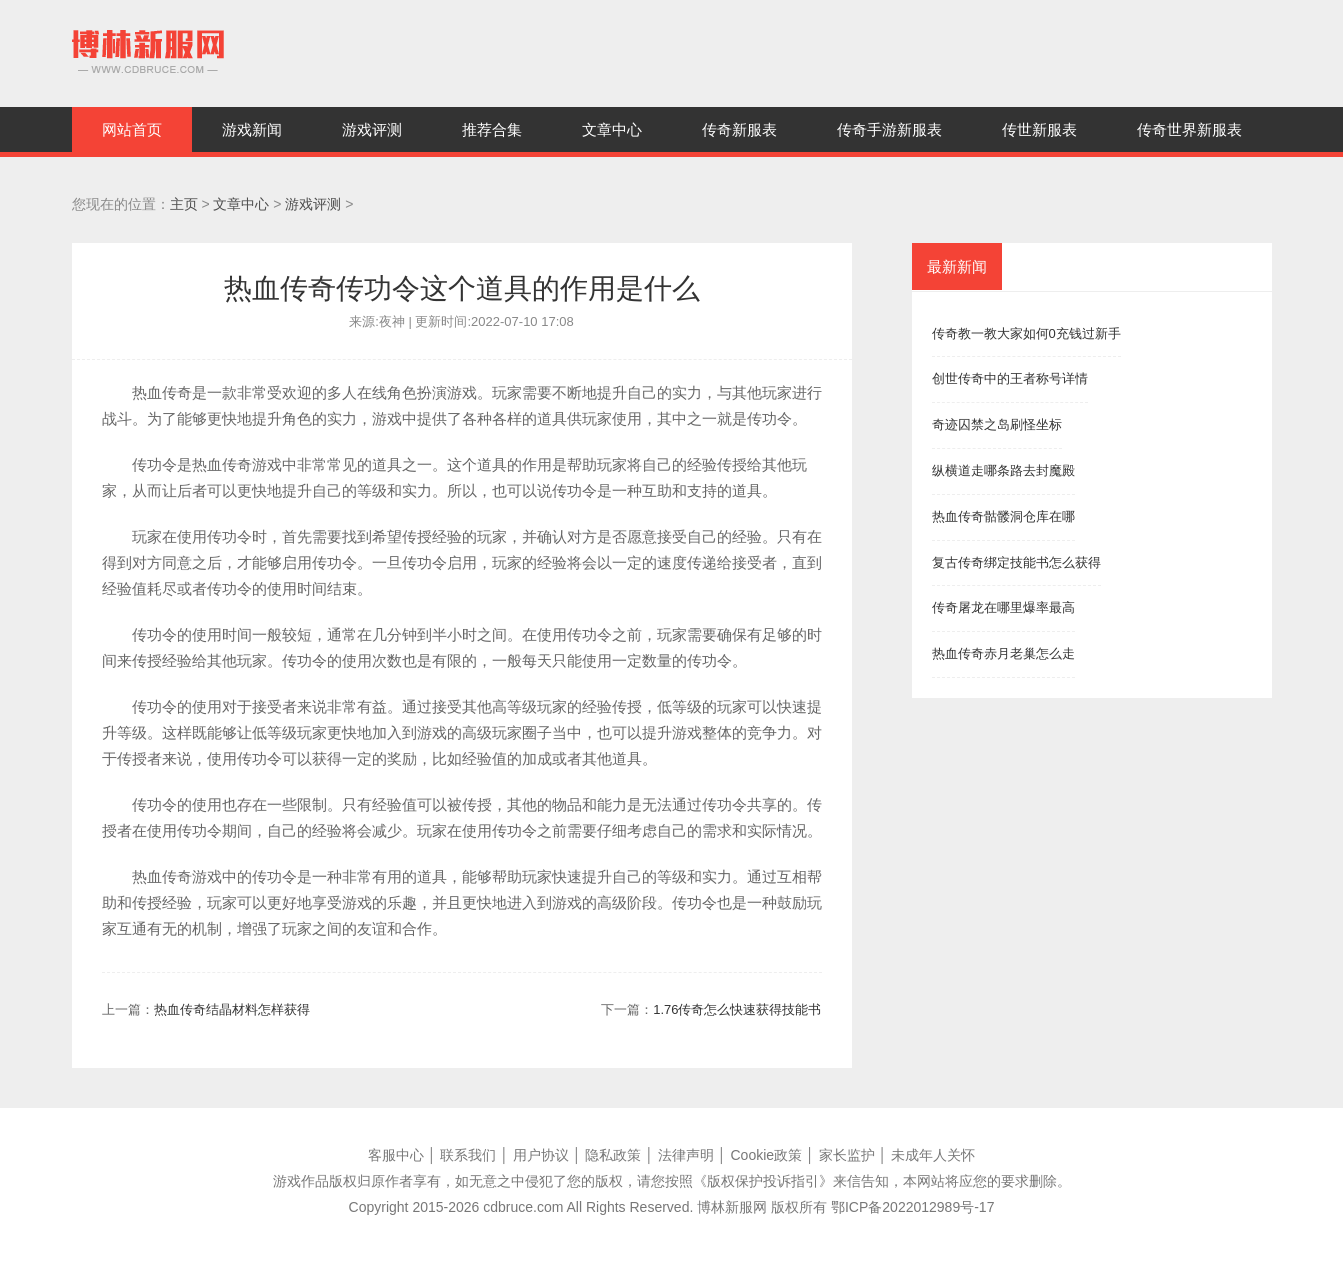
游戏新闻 (252, 129)
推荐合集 (492, 129)
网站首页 (132, 129)
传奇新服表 (739, 129)
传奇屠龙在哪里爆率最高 (1003, 607)
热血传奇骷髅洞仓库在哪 (1003, 516)
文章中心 (612, 129)
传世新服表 (1039, 129)
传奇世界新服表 (1189, 129)
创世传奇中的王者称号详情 (1010, 378)
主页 (184, 204)
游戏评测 (372, 129)
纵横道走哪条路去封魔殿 (1003, 470)
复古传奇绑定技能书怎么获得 (1016, 562)
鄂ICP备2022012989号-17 (912, 1207)
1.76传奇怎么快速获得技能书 (737, 1009)
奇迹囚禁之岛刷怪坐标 (997, 424)
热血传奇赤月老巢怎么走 (1003, 653)
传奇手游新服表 (889, 129)
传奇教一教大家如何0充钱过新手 (1026, 333)
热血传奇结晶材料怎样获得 (232, 1009)
